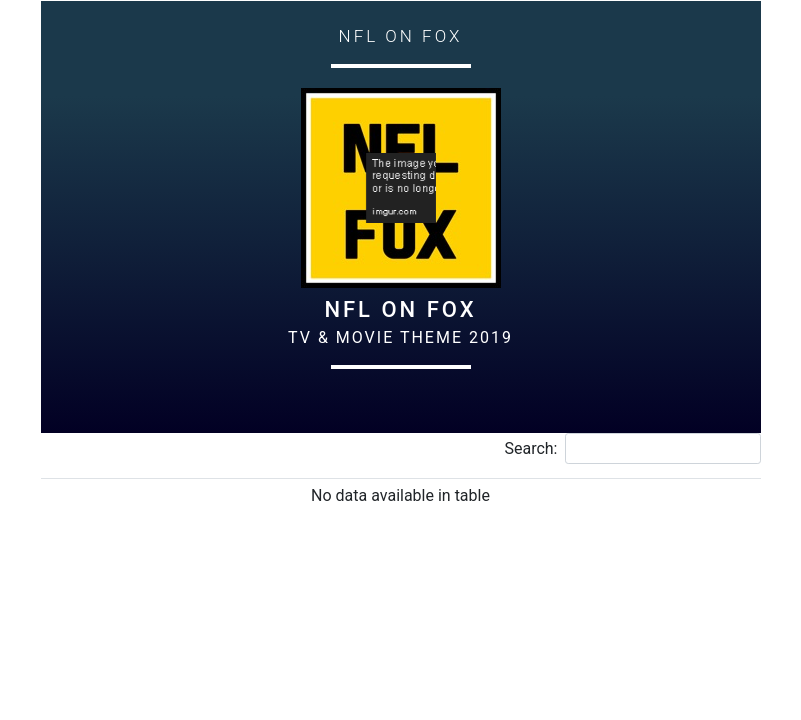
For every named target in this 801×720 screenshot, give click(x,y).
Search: (632, 448)
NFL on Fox (400, 309)
